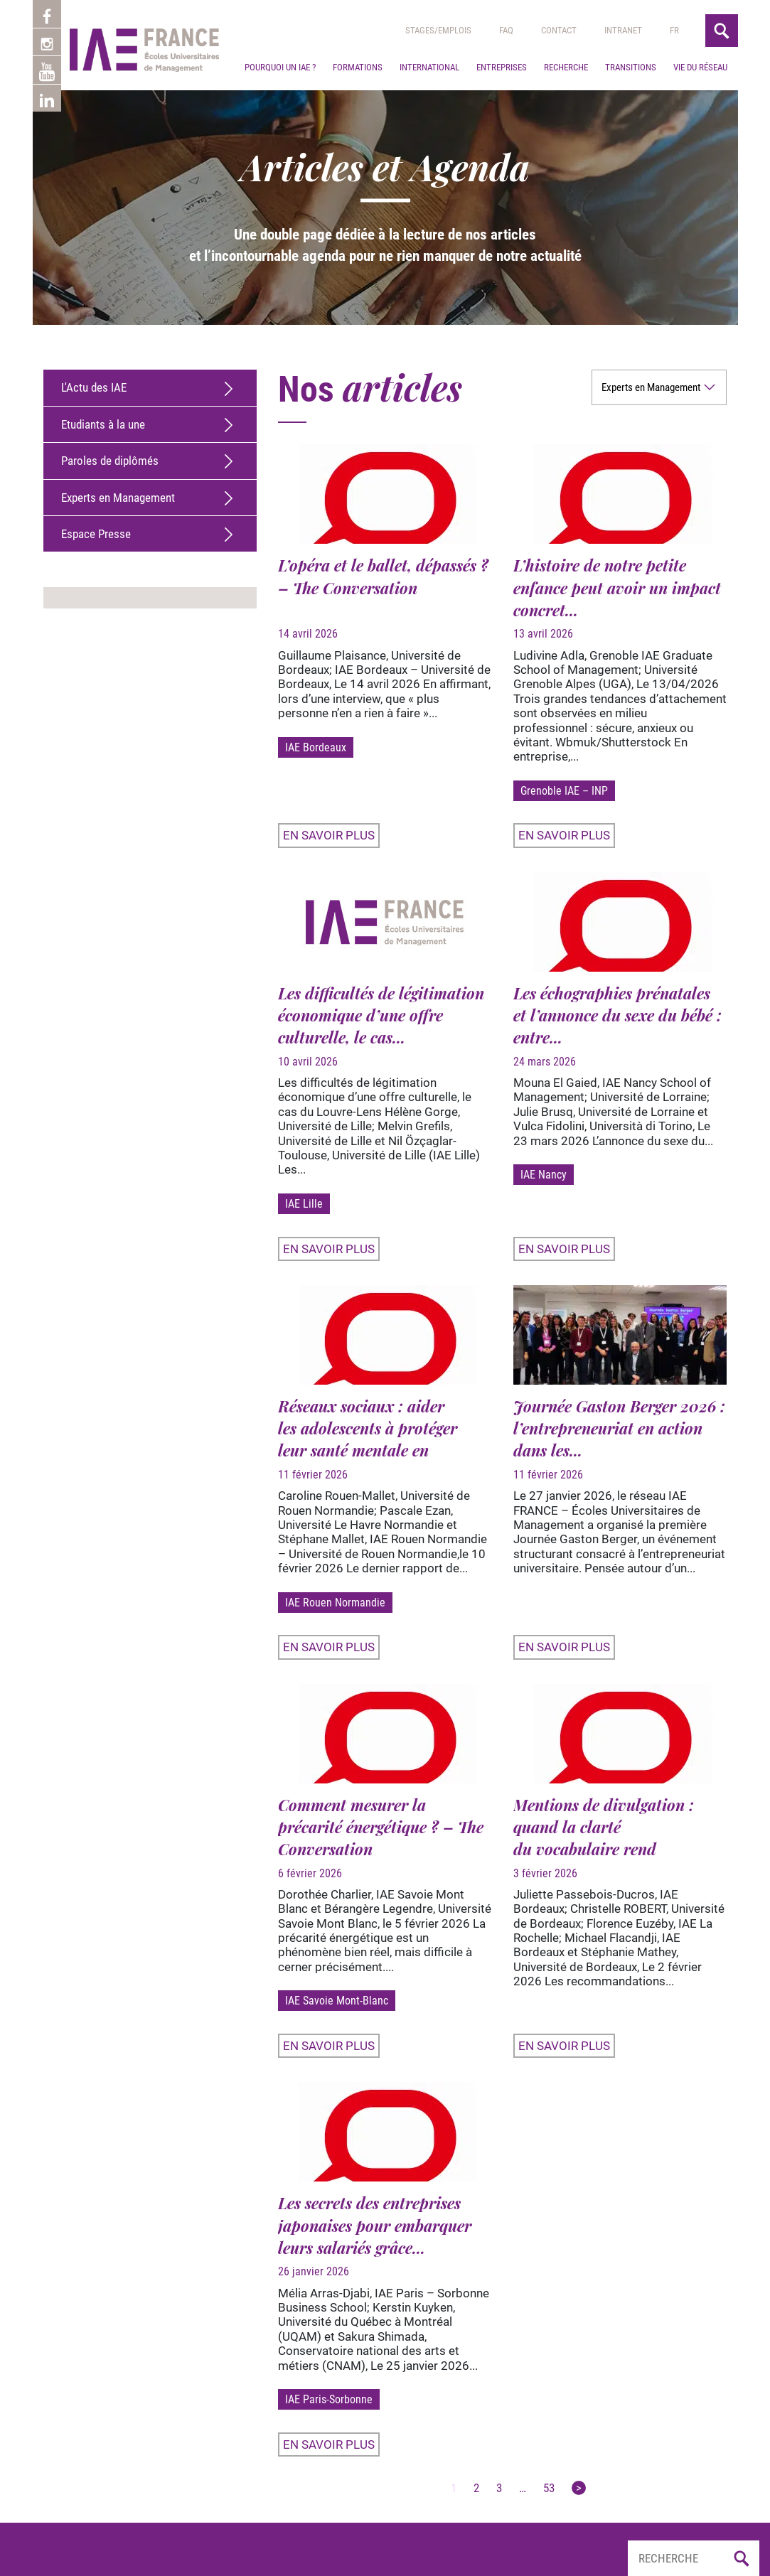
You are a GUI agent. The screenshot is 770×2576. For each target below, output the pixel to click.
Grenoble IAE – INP (564, 791)
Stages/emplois (438, 30)
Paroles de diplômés (110, 461)
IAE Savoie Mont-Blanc (336, 2000)
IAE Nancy (543, 1174)
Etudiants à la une (103, 424)
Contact (559, 30)
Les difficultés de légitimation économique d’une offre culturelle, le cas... (381, 1015)
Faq (506, 30)
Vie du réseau (700, 67)
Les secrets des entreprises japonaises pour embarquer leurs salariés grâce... (374, 2225)
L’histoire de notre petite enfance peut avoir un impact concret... (617, 587)
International (429, 67)
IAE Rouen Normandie (335, 1602)
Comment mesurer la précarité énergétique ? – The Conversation (380, 1826)
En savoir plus (329, 835)
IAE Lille (304, 1204)
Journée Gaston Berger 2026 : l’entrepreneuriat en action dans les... (619, 1428)
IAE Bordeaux (315, 747)
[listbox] (659, 387)
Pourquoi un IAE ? (280, 67)
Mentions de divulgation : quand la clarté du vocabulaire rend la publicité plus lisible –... (607, 1838)
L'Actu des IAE (94, 387)
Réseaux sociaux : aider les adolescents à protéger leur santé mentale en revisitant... (367, 1439)
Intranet (623, 30)
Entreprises (501, 67)
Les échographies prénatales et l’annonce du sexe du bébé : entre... (617, 1015)
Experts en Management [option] (650, 387)
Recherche (566, 67)
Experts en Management (118, 497)
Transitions (630, 67)
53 (549, 2488)
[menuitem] (674, 30)
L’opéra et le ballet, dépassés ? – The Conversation (383, 576)
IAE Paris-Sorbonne (329, 2399)
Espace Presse (96, 534)
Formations (358, 67)
